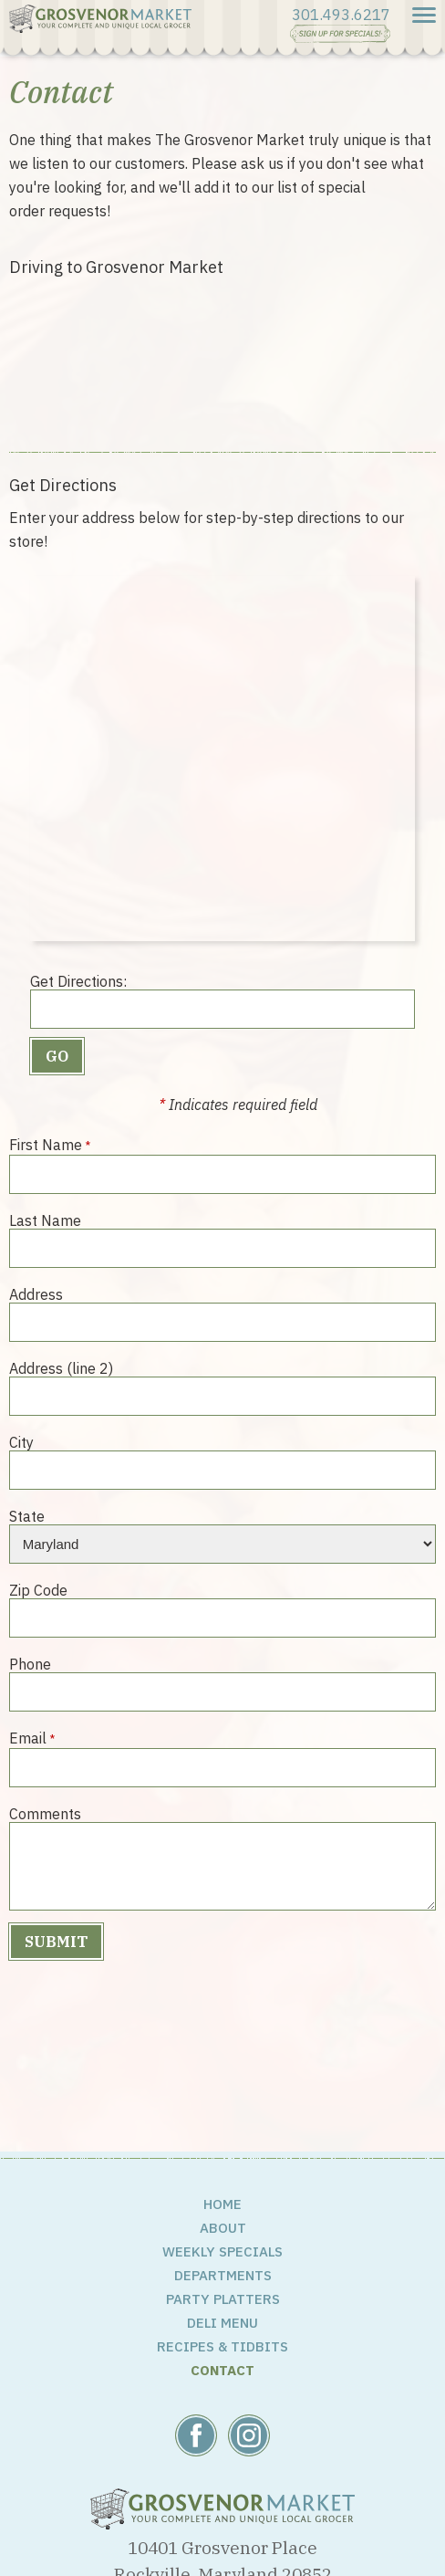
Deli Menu (222, 2322)
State (27, 1515)
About (223, 2227)
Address (36, 1294)
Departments (223, 2275)
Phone (30, 1663)
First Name (45, 1145)
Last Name (45, 1220)
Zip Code (38, 1589)
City (21, 1441)
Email (28, 1738)
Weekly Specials (222, 2251)
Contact (222, 2370)
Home (222, 2204)
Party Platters (223, 2299)
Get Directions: (78, 981)
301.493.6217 (341, 15)
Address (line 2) (61, 1368)
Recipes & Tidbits (222, 2346)
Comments (45, 1813)
